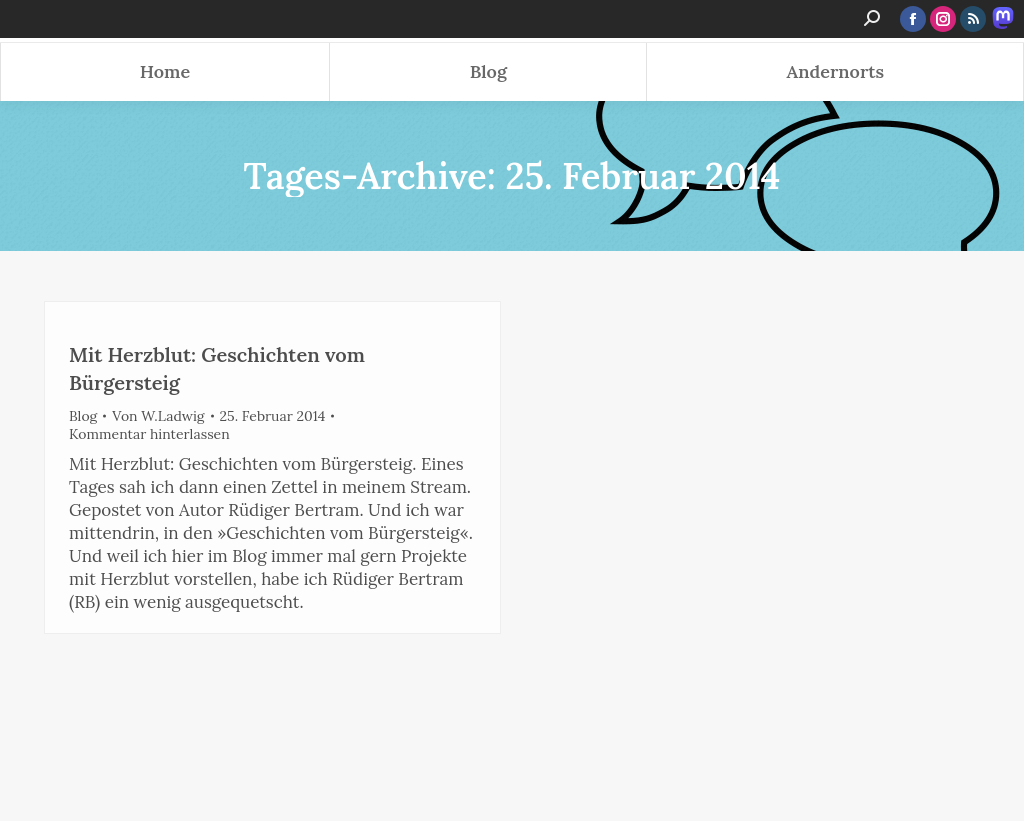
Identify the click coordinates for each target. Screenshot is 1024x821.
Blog (83, 416)
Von (158, 416)
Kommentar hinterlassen (149, 434)
